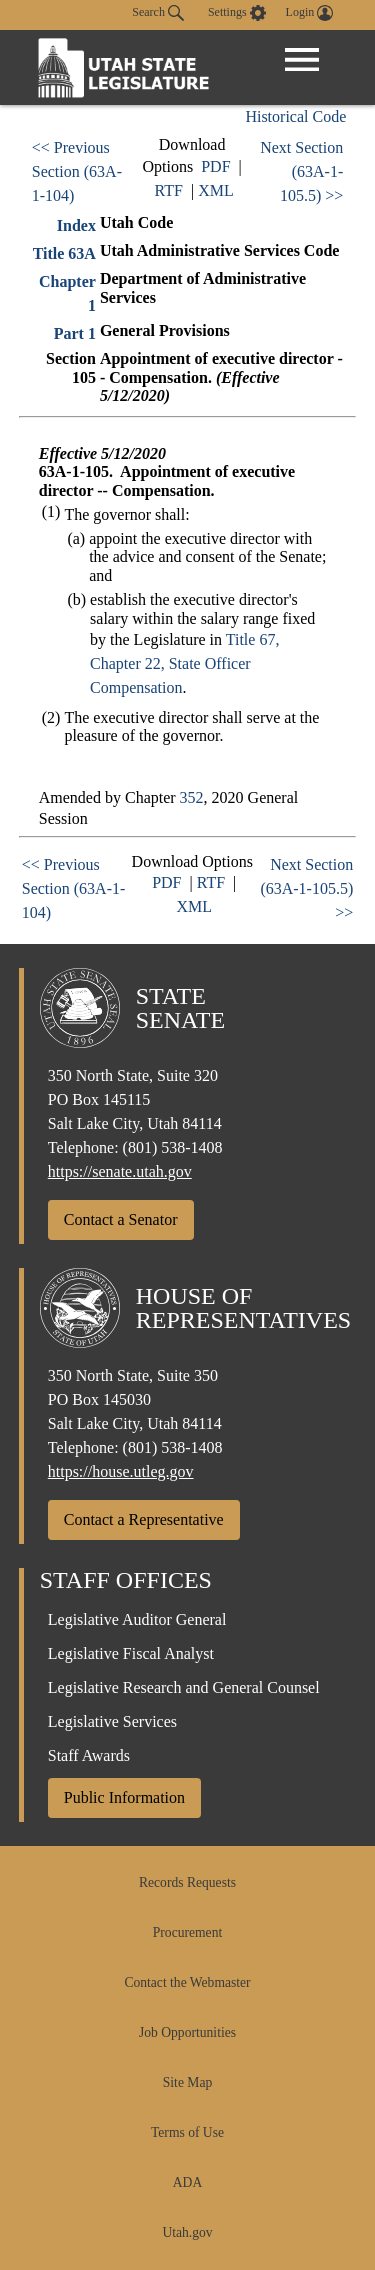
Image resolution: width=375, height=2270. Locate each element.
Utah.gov (187, 2232)
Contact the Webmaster (187, 1982)
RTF (169, 190)
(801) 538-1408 (173, 1147)
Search (158, 13)
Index (76, 225)
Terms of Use (187, 2132)
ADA (187, 2182)
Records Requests (187, 1882)
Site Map (187, 2082)
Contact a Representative (144, 1519)
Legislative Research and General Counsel (184, 1687)
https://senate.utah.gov (120, 1171)
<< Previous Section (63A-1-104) (77, 171)
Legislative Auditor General (137, 1619)
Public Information (124, 1797)
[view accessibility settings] (237, 13)
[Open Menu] (302, 60)
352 (192, 797)
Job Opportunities (187, 2032)
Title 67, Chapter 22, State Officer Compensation (184, 663)
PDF (215, 166)
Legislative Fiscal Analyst (131, 1653)
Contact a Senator (121, 1219)
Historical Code (295, 116)
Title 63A (64, 253)
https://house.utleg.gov (121, 1471)
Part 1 (75, 333)
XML (216, 190)
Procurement (187, 1932)
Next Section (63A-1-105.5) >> (301, 171)
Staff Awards (89, 1755)
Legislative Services (112, 1721)
